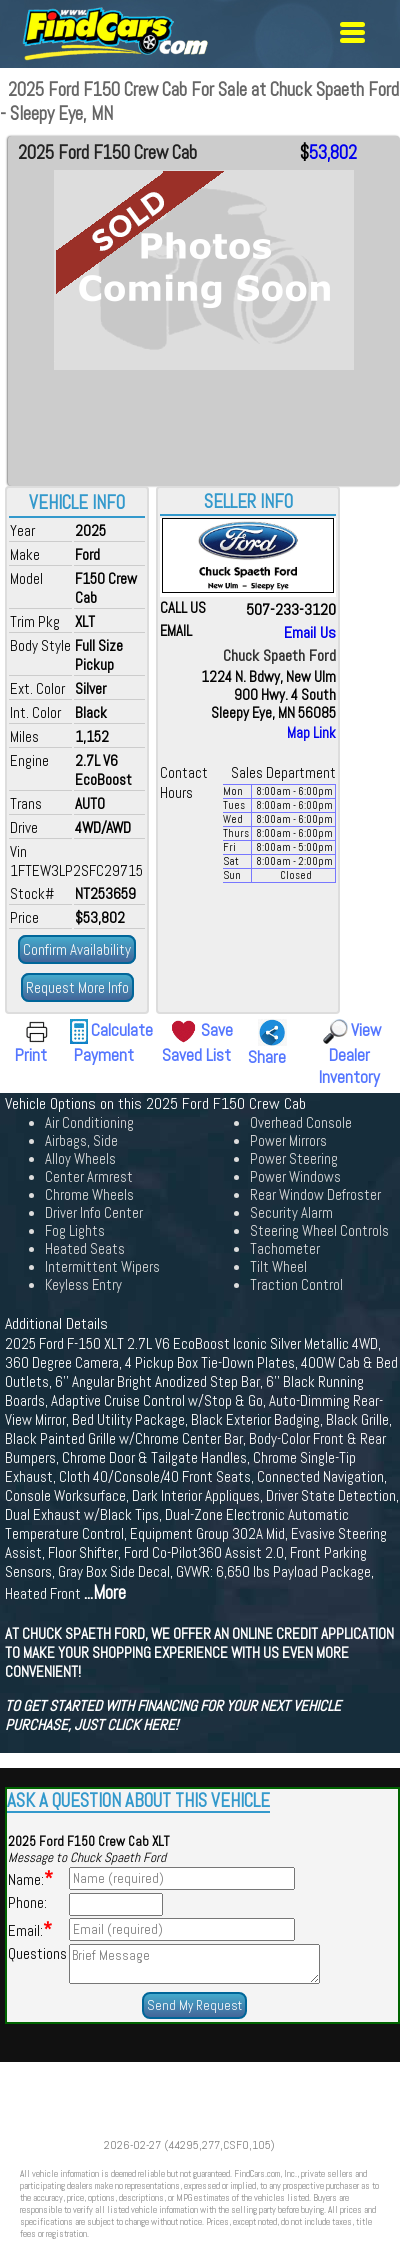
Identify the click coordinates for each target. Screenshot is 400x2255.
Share (267, 1057)
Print (31, 1055)
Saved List (196, 1055)
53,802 (333, 153)
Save (217, 1030)
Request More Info (77, 987)
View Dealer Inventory (350, 1053)
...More (105, 1593)
